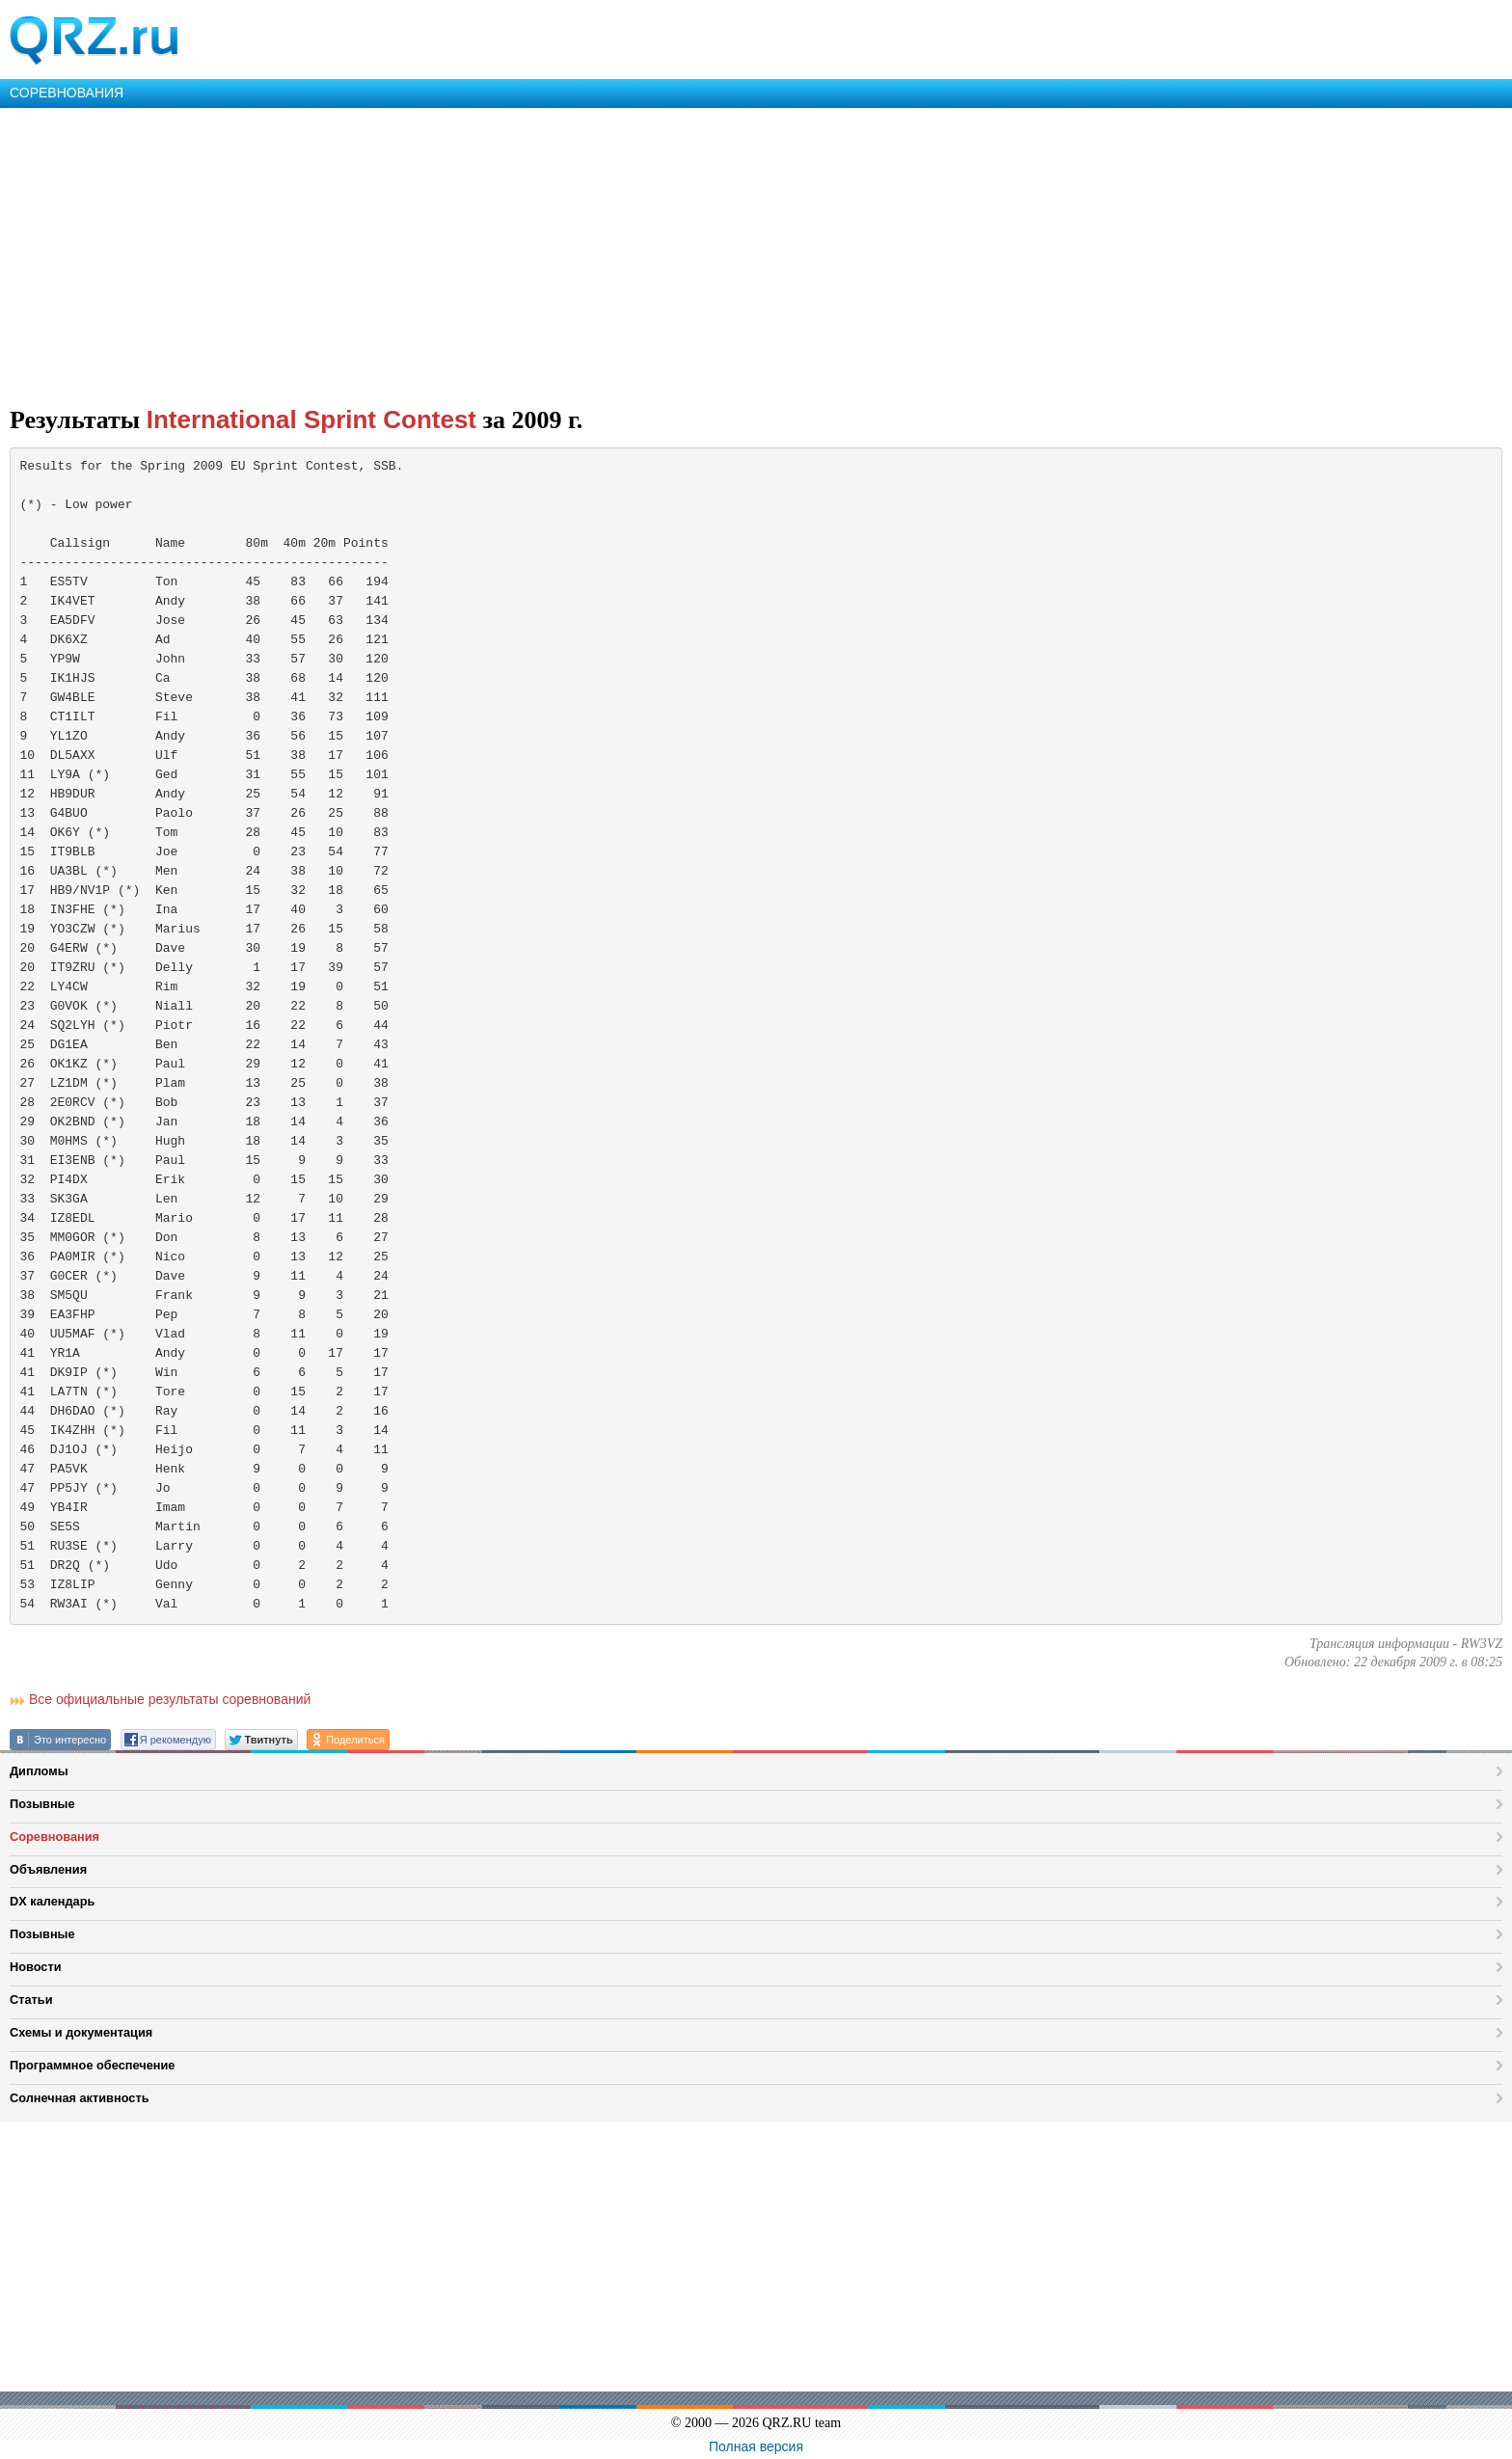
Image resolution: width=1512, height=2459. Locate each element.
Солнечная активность (79, 2098)
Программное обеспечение (92, 2065)
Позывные (42, 1804)
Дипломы (39, 1771)
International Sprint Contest (311, 419)
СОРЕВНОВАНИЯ (66, 92)
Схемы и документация (81, 2032)
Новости (36, 1966)
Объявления (48, 1869)
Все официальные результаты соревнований (169, 1699)
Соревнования (54, 1836)
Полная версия (756, 2446)
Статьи (31, 1999)
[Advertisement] (578, 253)
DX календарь (52, 1901)
